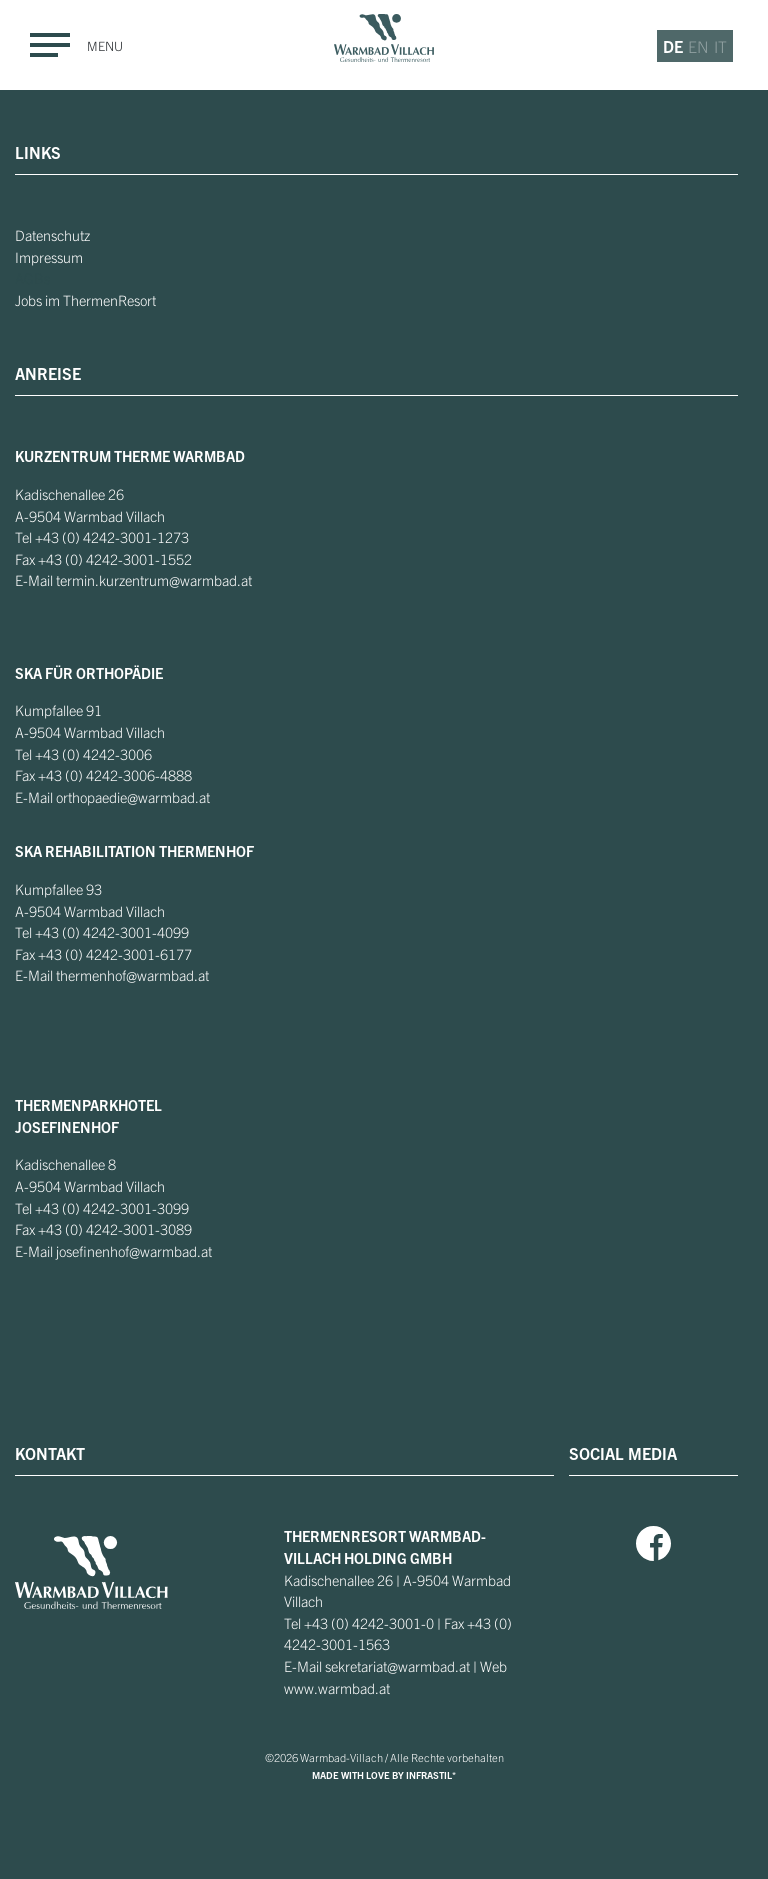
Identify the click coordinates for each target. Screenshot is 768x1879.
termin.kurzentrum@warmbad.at (154, 580)
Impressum (49, 257)
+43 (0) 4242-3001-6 (103, 954)
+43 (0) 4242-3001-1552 (115, 559)
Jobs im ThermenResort (85, 300)
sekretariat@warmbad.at (397, 1666)
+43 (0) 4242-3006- (99, 775)
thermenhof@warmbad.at (132, 975)
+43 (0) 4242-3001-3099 (112, 1208)
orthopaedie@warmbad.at (133, 797)
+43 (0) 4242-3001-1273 (112, 537)
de (673, 46)
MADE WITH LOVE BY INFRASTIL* (384, 1775)
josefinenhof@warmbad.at (134, 1251)
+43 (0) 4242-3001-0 (369, 1623)
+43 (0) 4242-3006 (93, 754)
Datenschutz (52, 235)
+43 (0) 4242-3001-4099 (112, 932)
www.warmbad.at (337, 1688)
